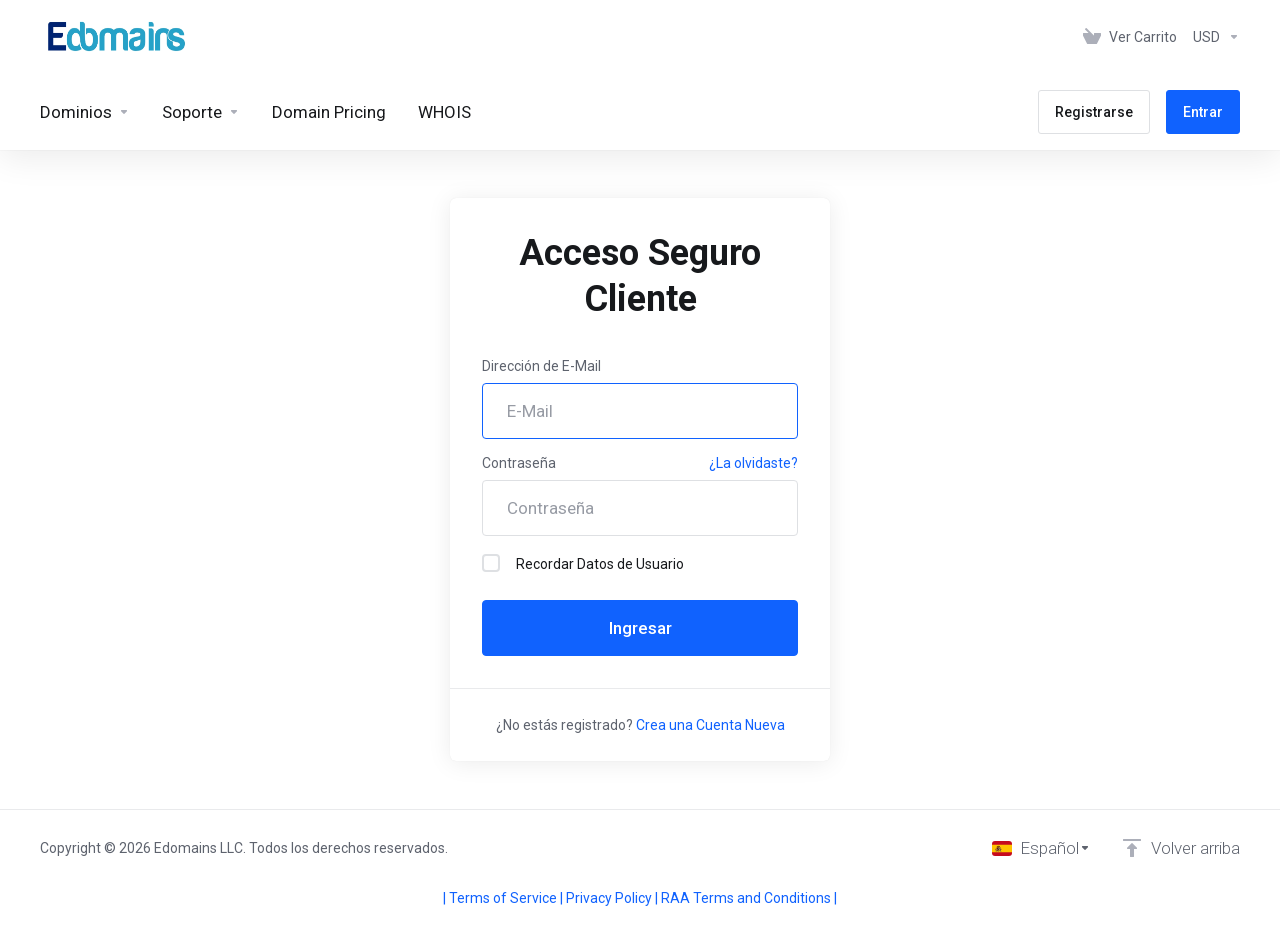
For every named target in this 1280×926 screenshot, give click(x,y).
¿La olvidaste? (753, 463)
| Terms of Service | (504, 898)
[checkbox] (491, 563)
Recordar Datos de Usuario (583, 563)
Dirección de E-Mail (541, 366)
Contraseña (519, 463)
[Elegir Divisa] (1212, 37)
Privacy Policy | (613, 898)
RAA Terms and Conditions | (749, 898)
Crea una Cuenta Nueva (710, 725)
